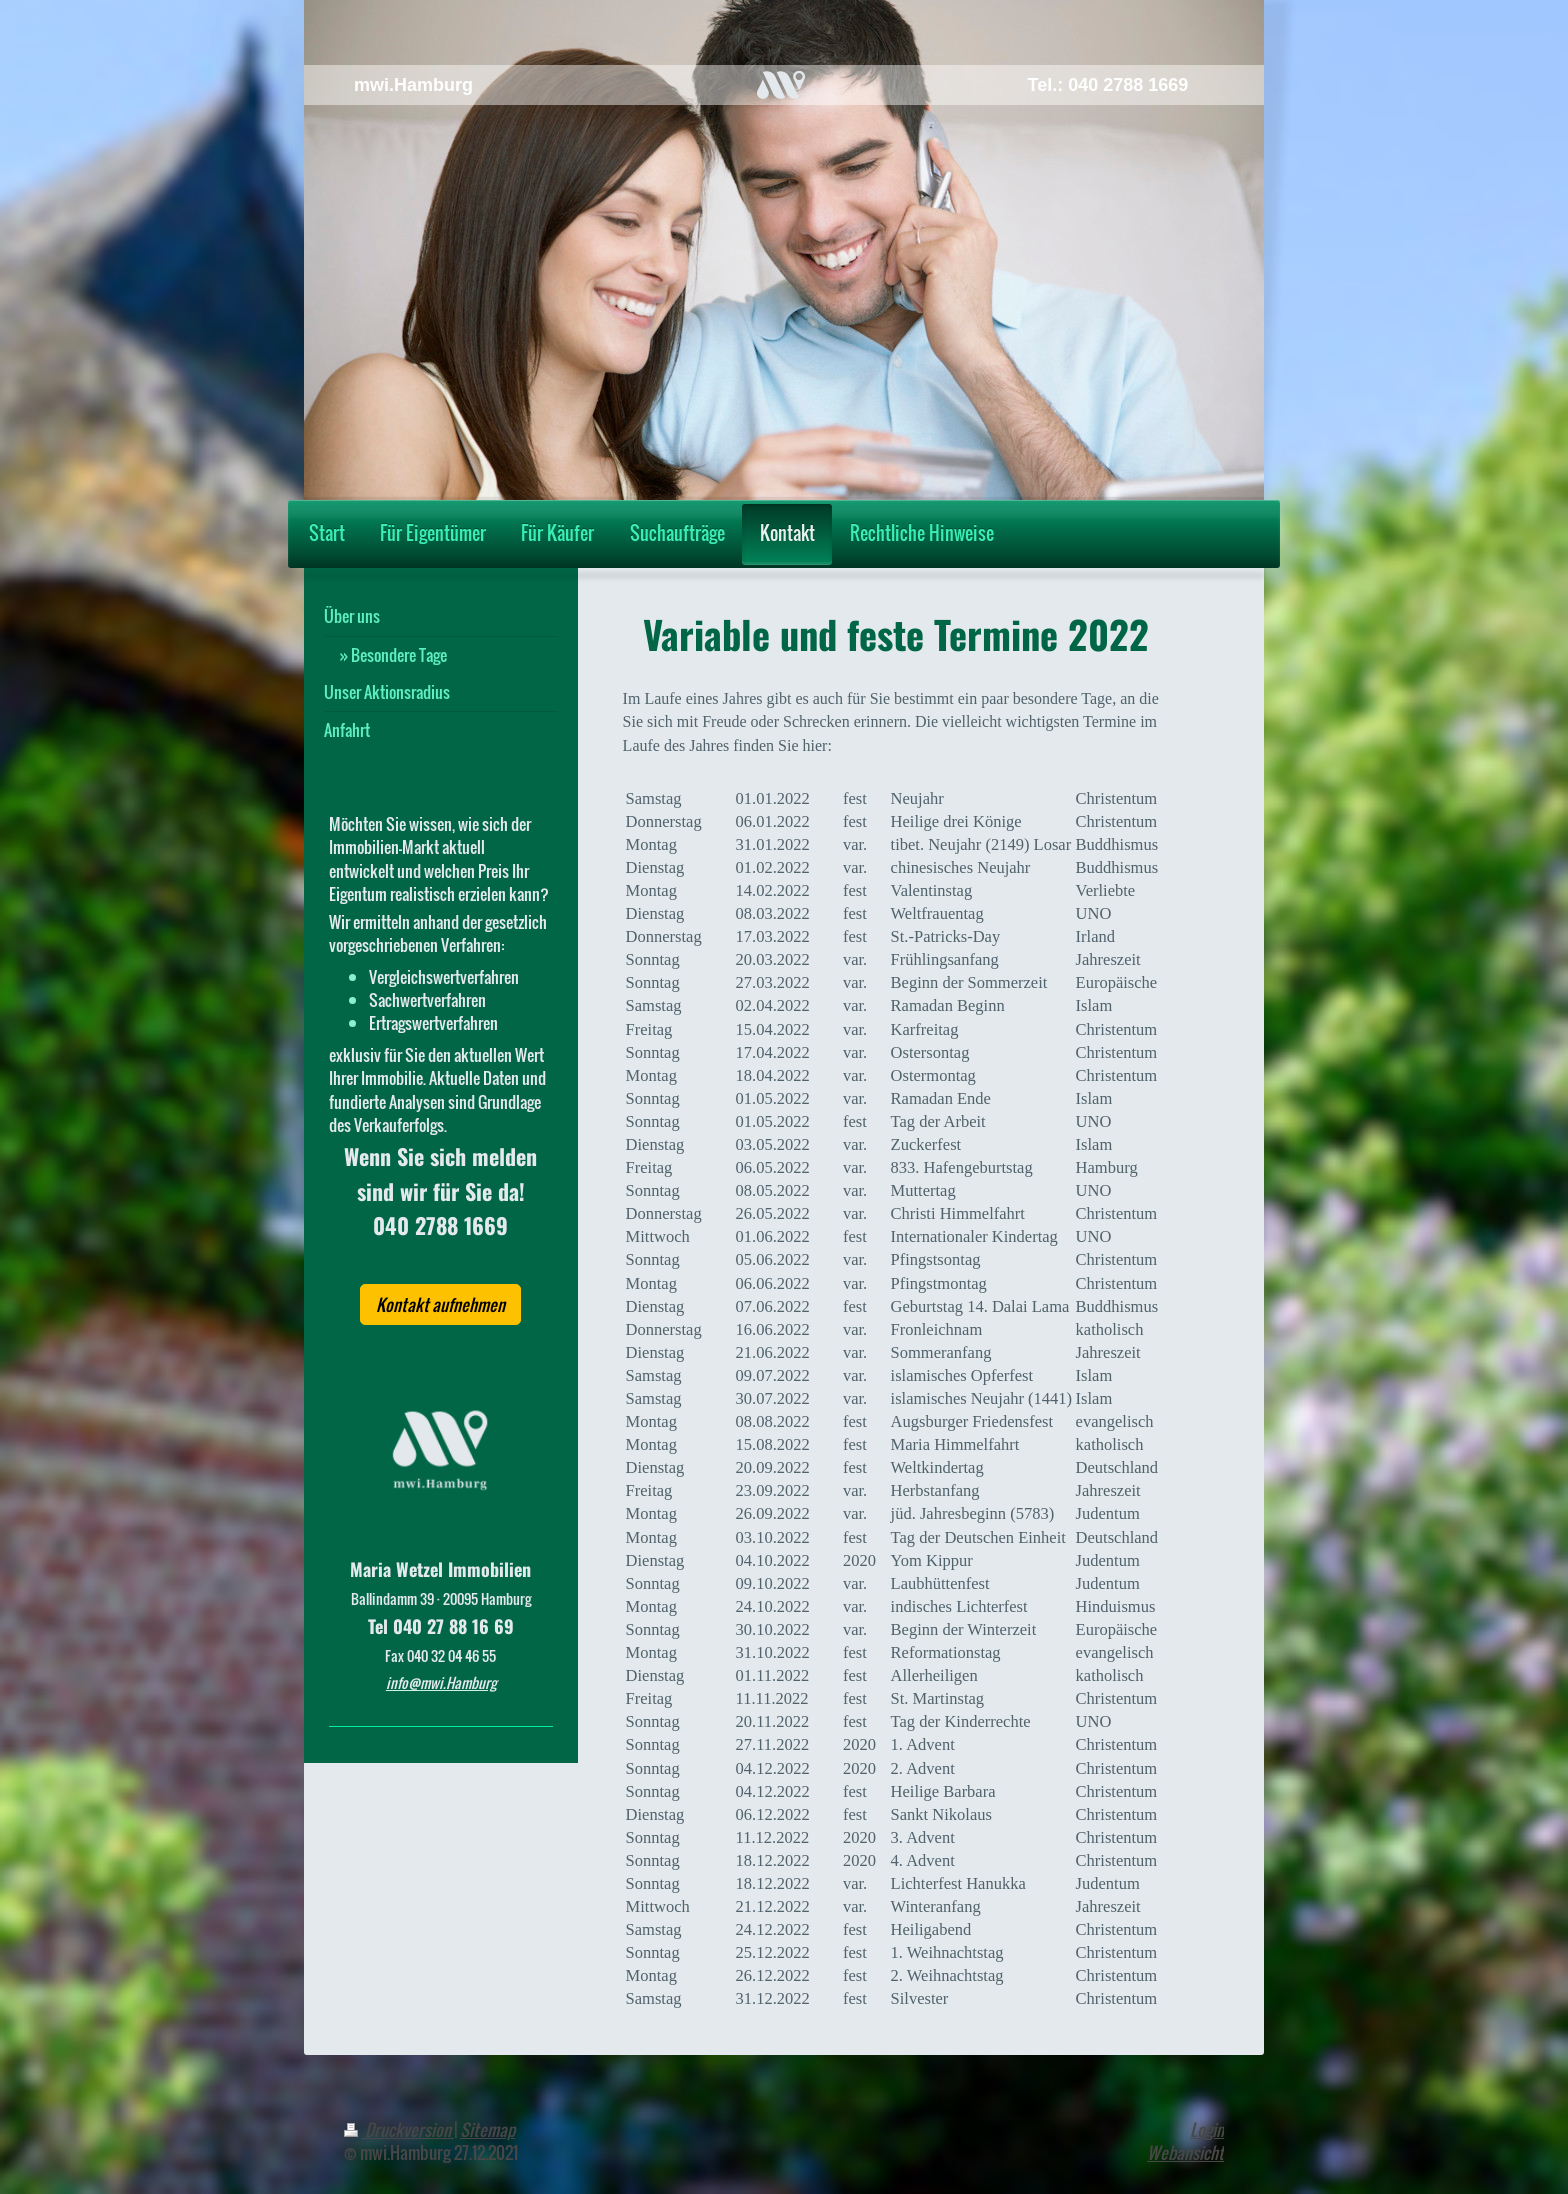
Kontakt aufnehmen (440, 1304)
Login (1207, 2129)
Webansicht (1185, 2152)
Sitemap (487, 2129)
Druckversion (399, 2129)
